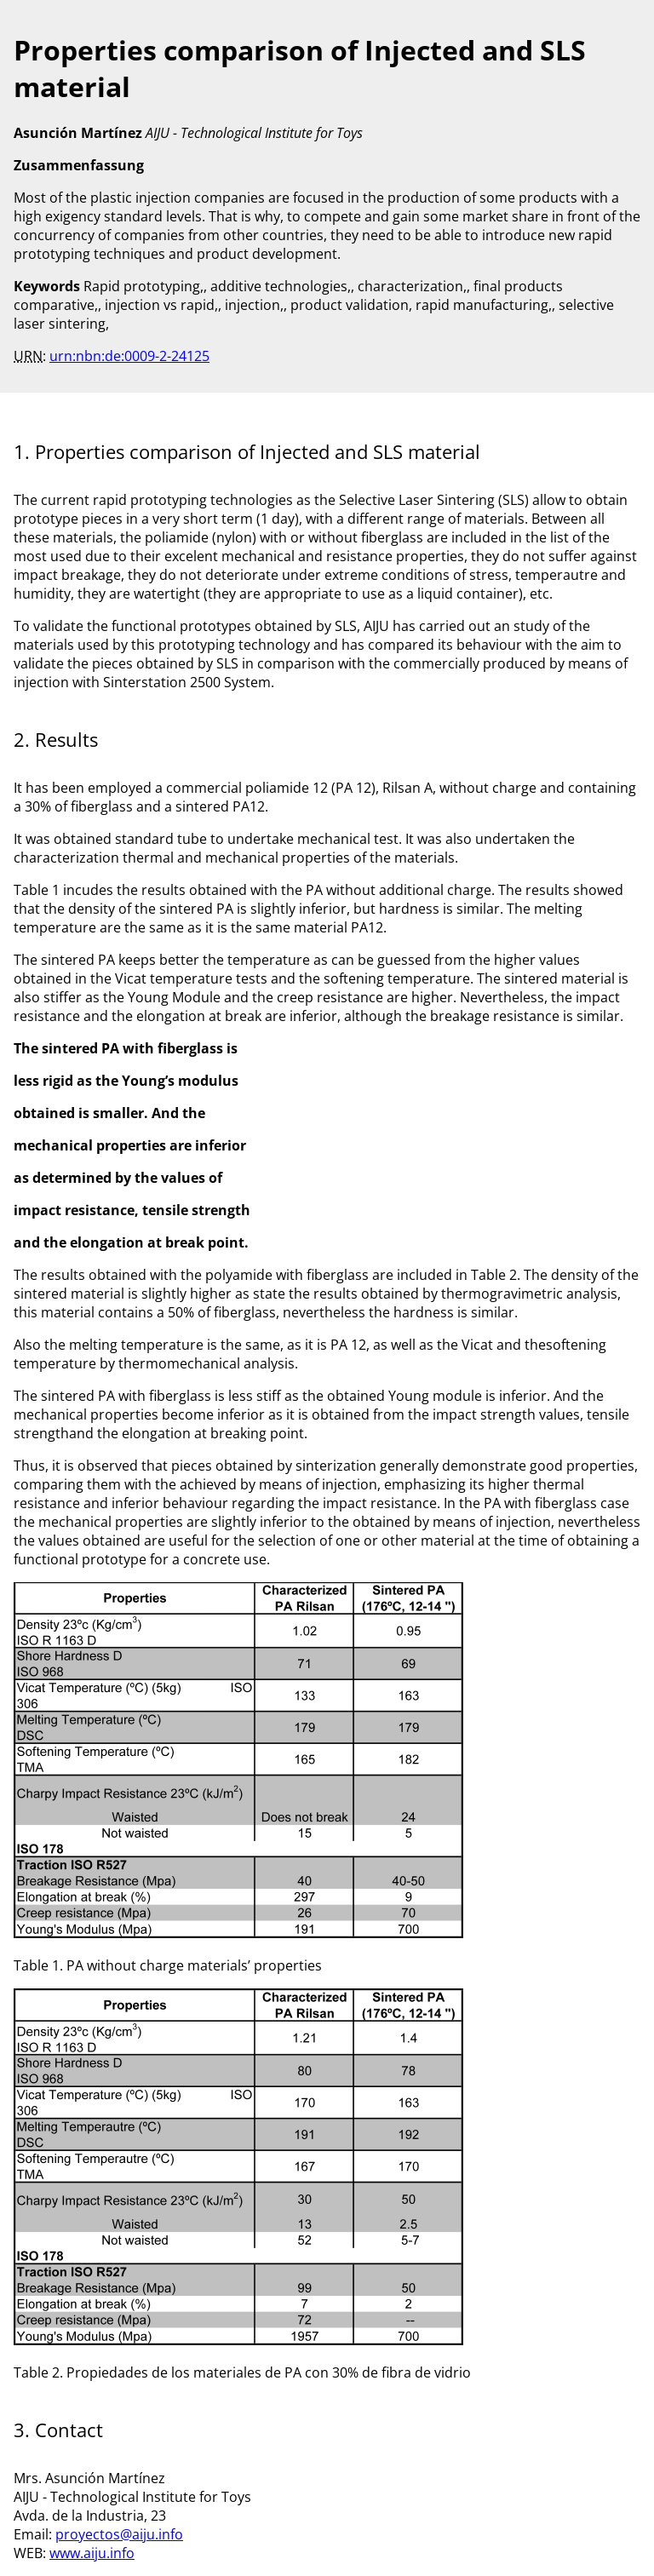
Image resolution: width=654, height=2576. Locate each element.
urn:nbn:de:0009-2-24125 (129, 356)
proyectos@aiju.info (119, 2534)
